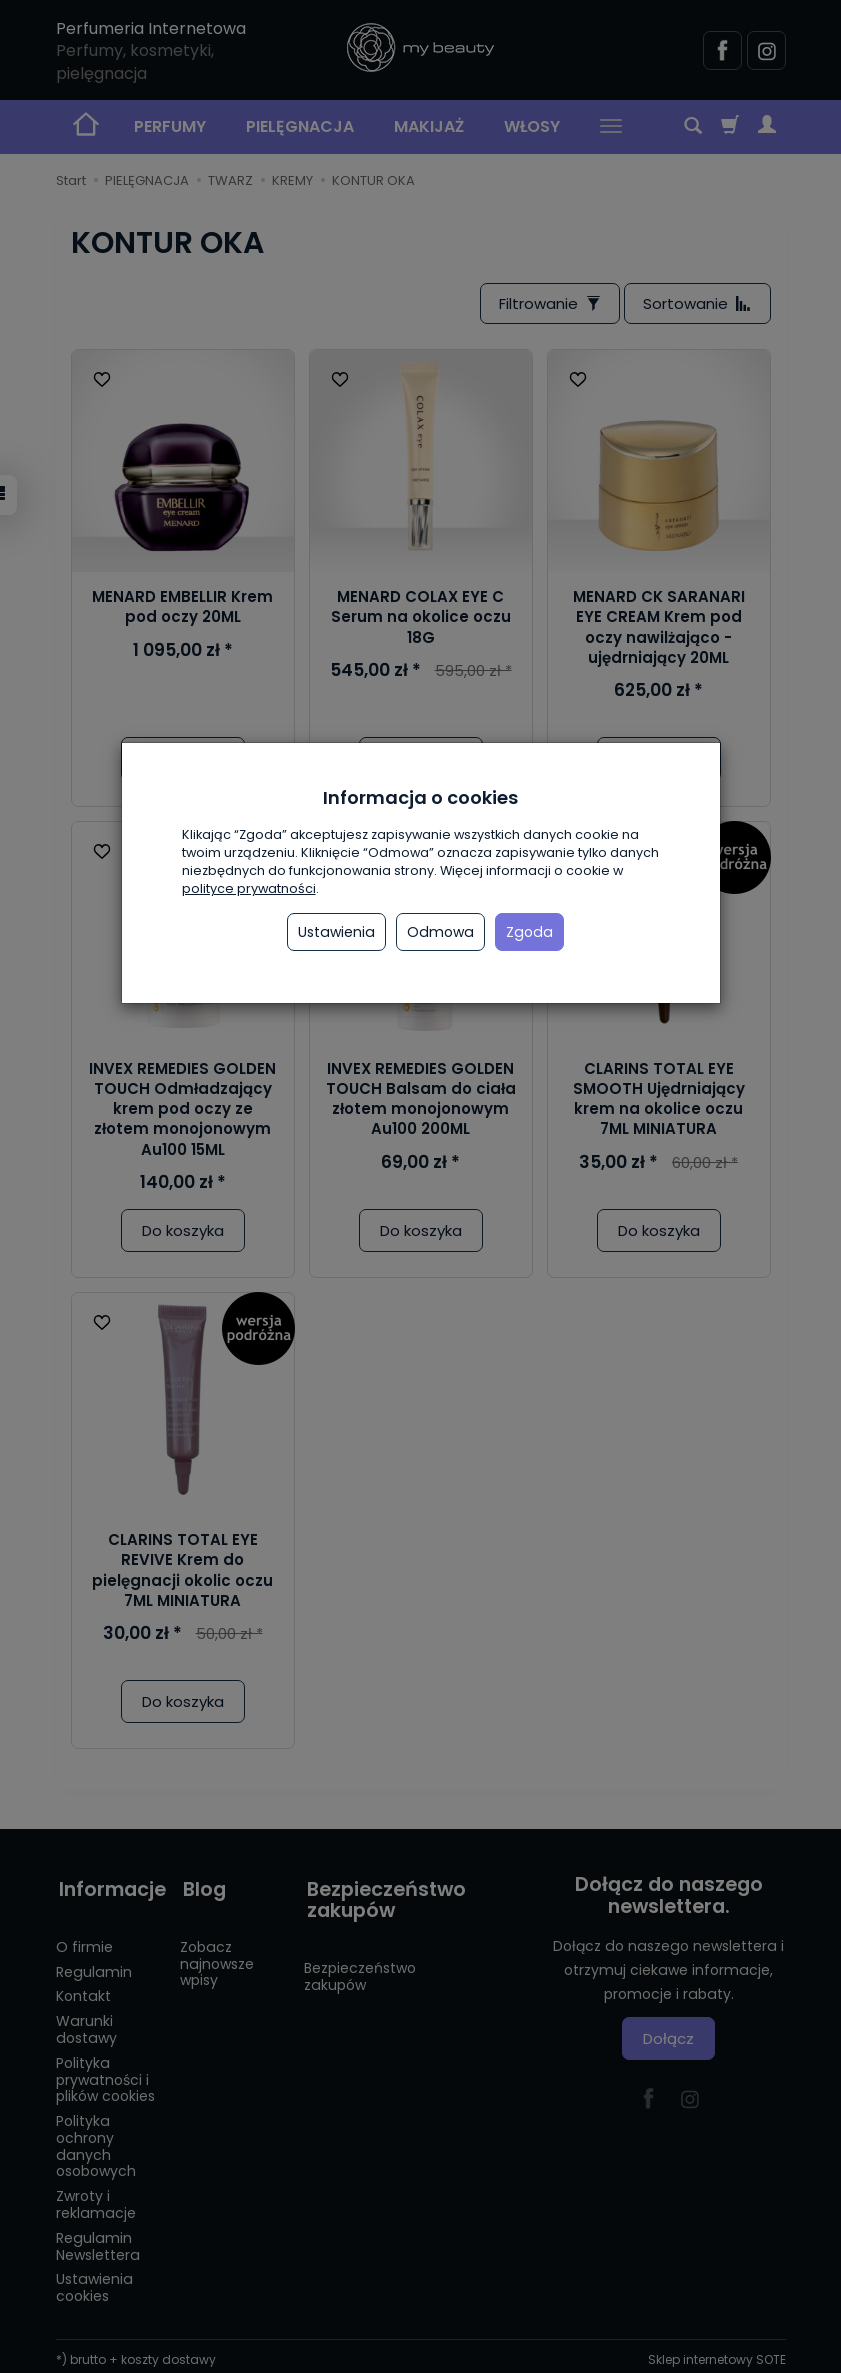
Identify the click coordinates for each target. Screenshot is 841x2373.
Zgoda (529, 932)
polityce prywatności (249, 888)
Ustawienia (336, 932)
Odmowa (440, 932)
